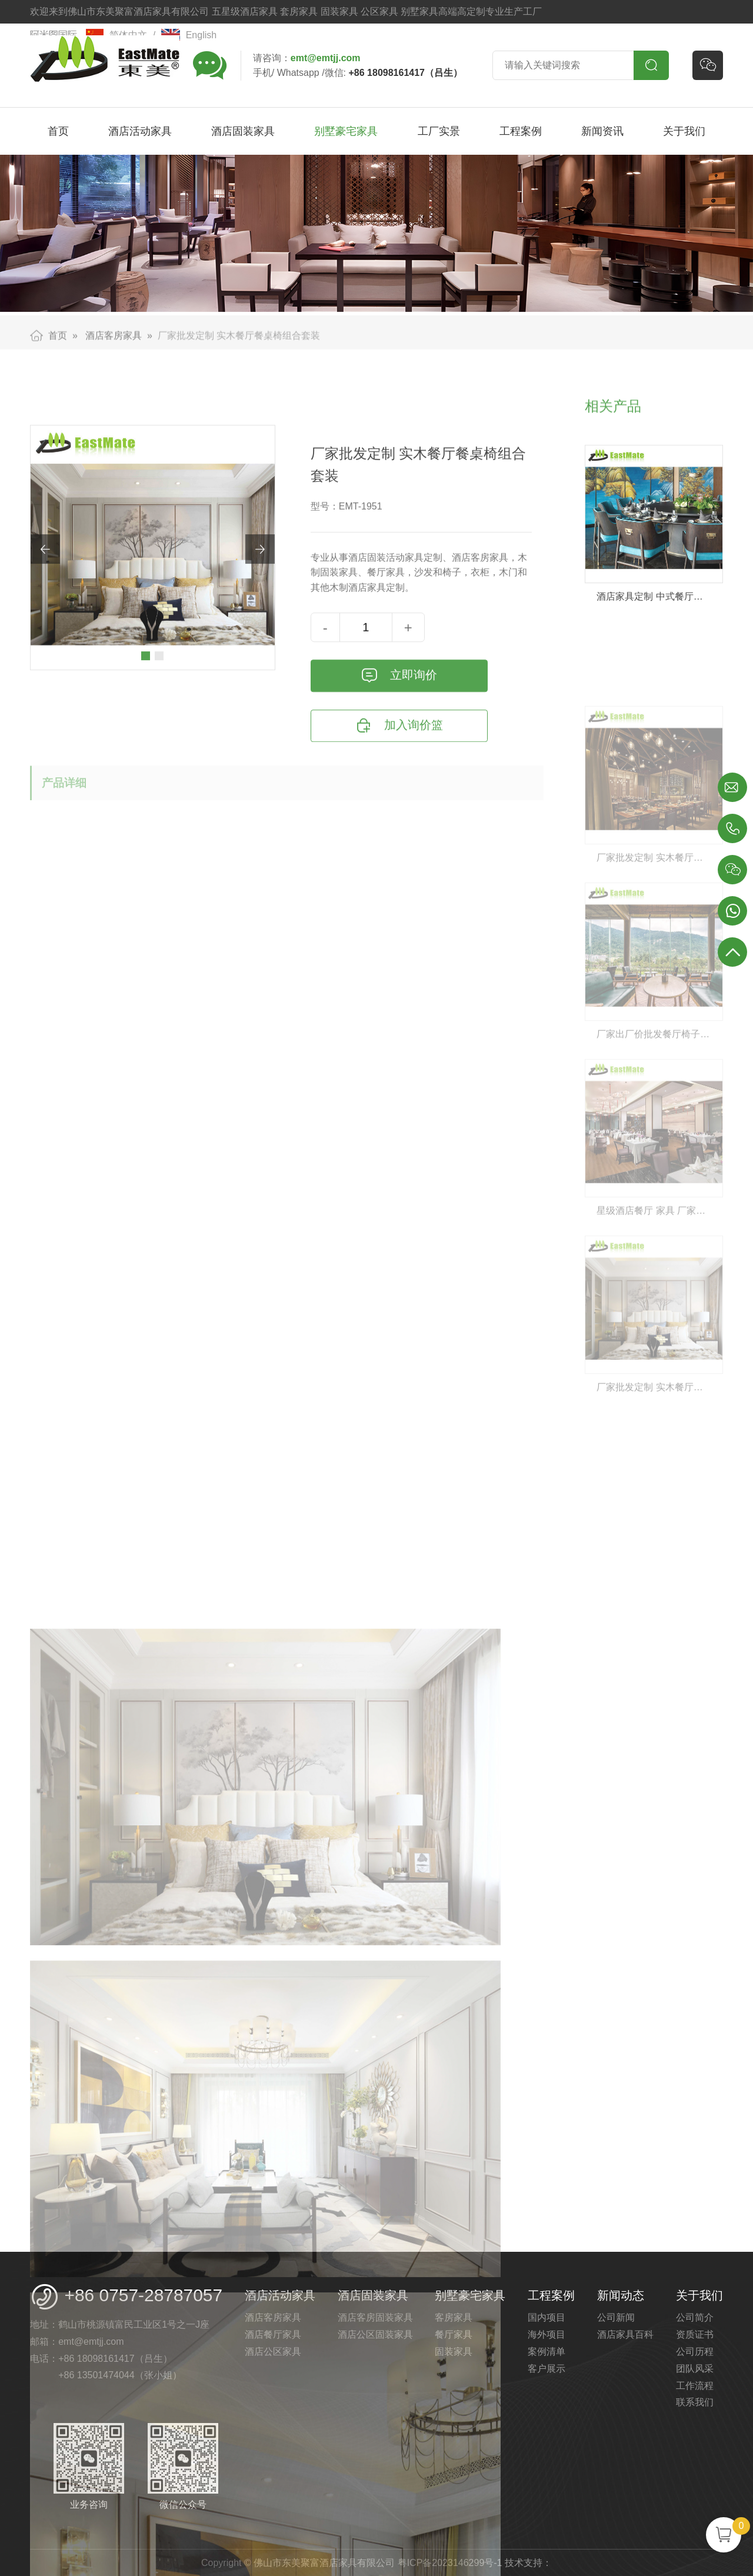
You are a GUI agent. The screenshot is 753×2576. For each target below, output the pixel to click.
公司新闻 (616, 2317)
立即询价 (399, 744)
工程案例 (520, 131)
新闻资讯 (602, 131)
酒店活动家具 (140, 131)
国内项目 (546, 2317)
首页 (58, 131)
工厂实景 (439, 131)
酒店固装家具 (243, 131)
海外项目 (546, 2334)
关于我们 (684, 131)
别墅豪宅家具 (346, 131)
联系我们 (695, 2402)
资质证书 (695, 2334)
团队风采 (695, 2369)
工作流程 (695, 2386)
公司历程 (695, 2352)
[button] (145, 724)
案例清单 (546, 2352)
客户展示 (546, 2369)
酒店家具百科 (625, 2334)
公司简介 (695, 2317)
